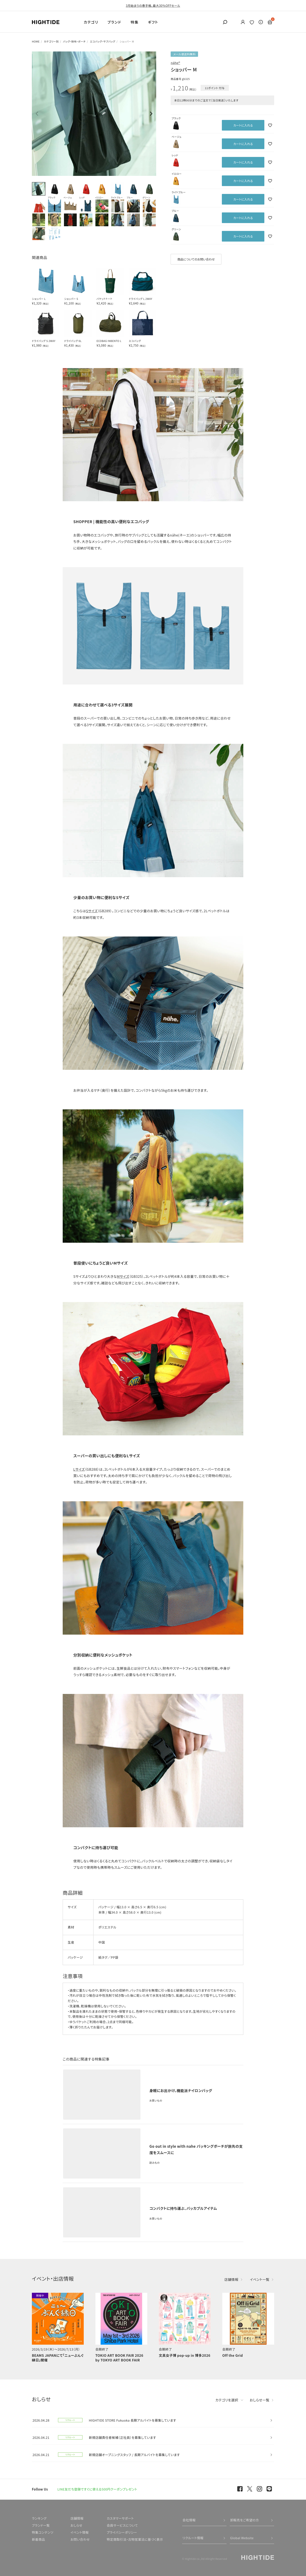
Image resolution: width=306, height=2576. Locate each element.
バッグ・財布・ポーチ (74, 41)
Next (151, 114)
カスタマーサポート (120, 2518)
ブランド (114, 22)
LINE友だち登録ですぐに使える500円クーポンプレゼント (97, 2489)
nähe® (175, 62)
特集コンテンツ (42, 2532)
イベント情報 (79, 2532)
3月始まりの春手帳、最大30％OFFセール (153, 5)
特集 (135, 22)
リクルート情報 (193, 2538)
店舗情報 (231, 2279)
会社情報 (189, 2520)
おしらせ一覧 (259, 2399)
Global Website (242, 2538)
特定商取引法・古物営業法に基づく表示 (135, 2539)
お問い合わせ (80, 2539)
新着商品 (38, 2539)
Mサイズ (123, 1276)
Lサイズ (79, 1469)
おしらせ (76, 2525)
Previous (37, 114)
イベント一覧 (259, 2279)
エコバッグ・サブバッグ (102, 41)
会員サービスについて (122, 2525)
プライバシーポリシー (122, 2532)
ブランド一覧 (41, 2525)
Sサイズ (92, 910)
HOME (36, 41)
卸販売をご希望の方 (244, 2520)
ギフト (153, 22)
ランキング (39, 2518)
